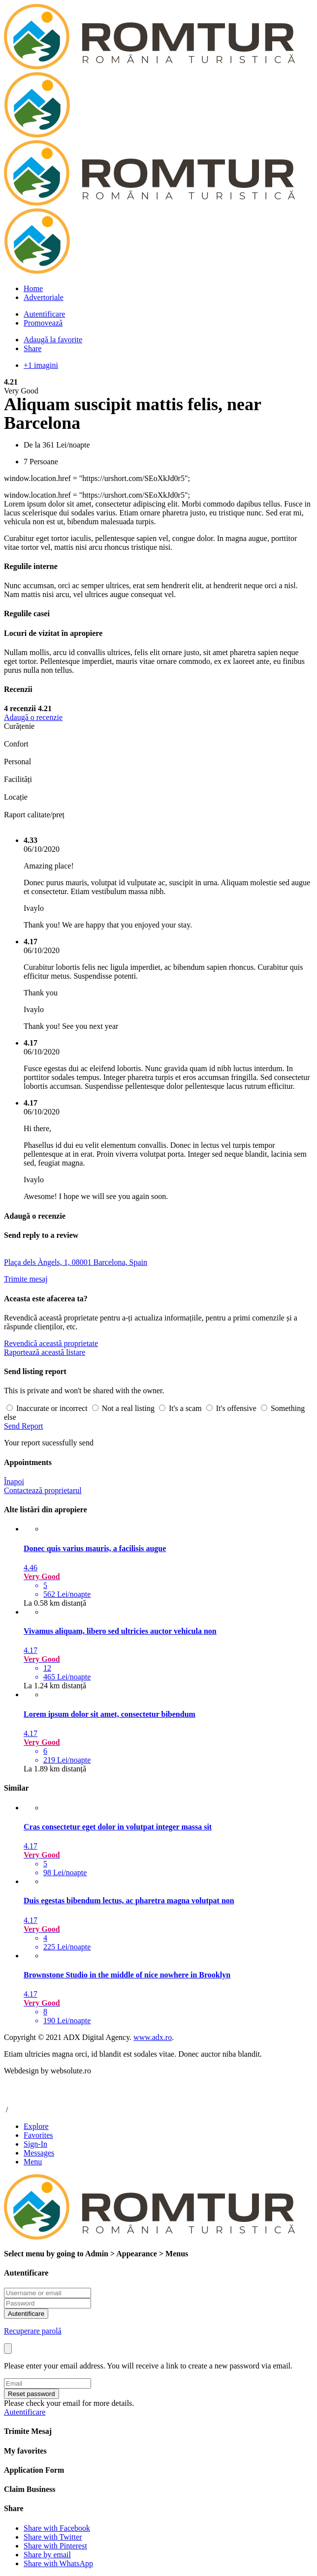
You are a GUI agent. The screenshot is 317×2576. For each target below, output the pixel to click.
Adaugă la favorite (53, 339)
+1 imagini (41, 365)
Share (32, 348)
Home (33, 288)
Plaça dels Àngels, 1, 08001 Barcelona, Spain (75, 1262)
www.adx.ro (152, 2037)
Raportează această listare (44, 1352)
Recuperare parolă (33, 2331)
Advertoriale (43, 297)
